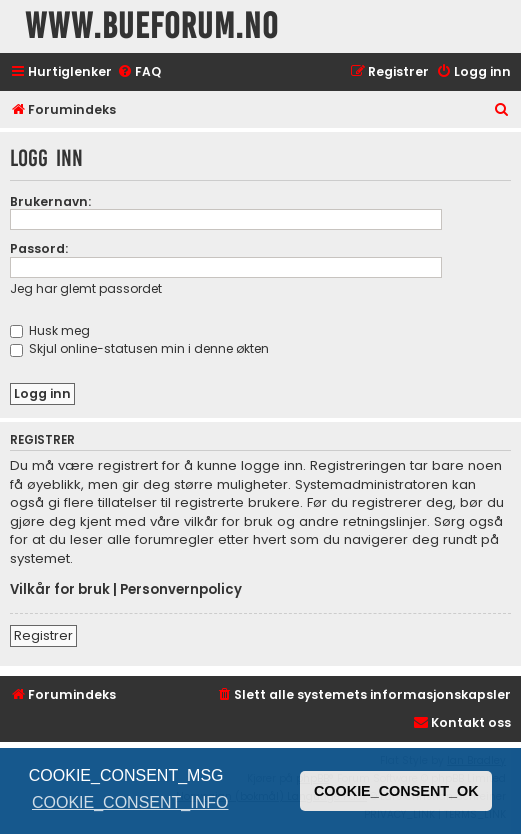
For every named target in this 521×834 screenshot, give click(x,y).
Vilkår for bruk (60, 590)
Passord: (39, 248)
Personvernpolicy (181, 590)
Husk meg (50, 330)
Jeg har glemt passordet (86, 288)
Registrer (43, 635)
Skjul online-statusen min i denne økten (139, 348)
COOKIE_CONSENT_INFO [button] (130, 802)
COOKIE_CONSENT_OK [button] (396, 791)
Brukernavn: (50, 201)
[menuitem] (139, 72)
